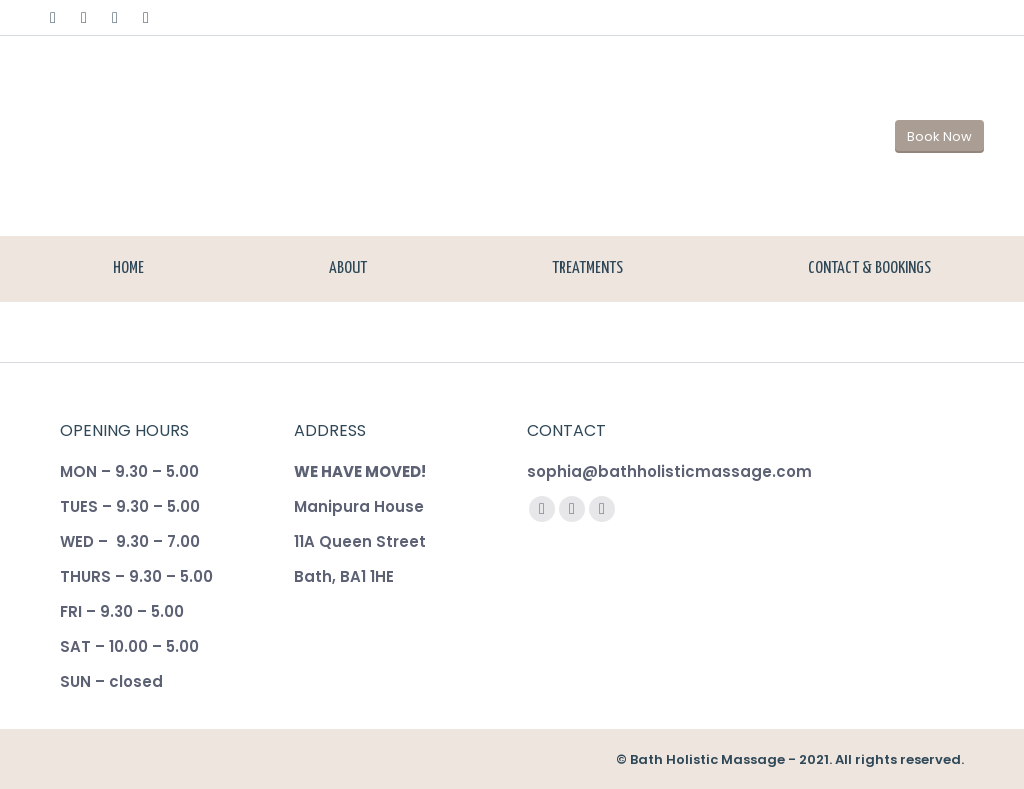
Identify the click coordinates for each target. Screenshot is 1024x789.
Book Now (939, 136)
